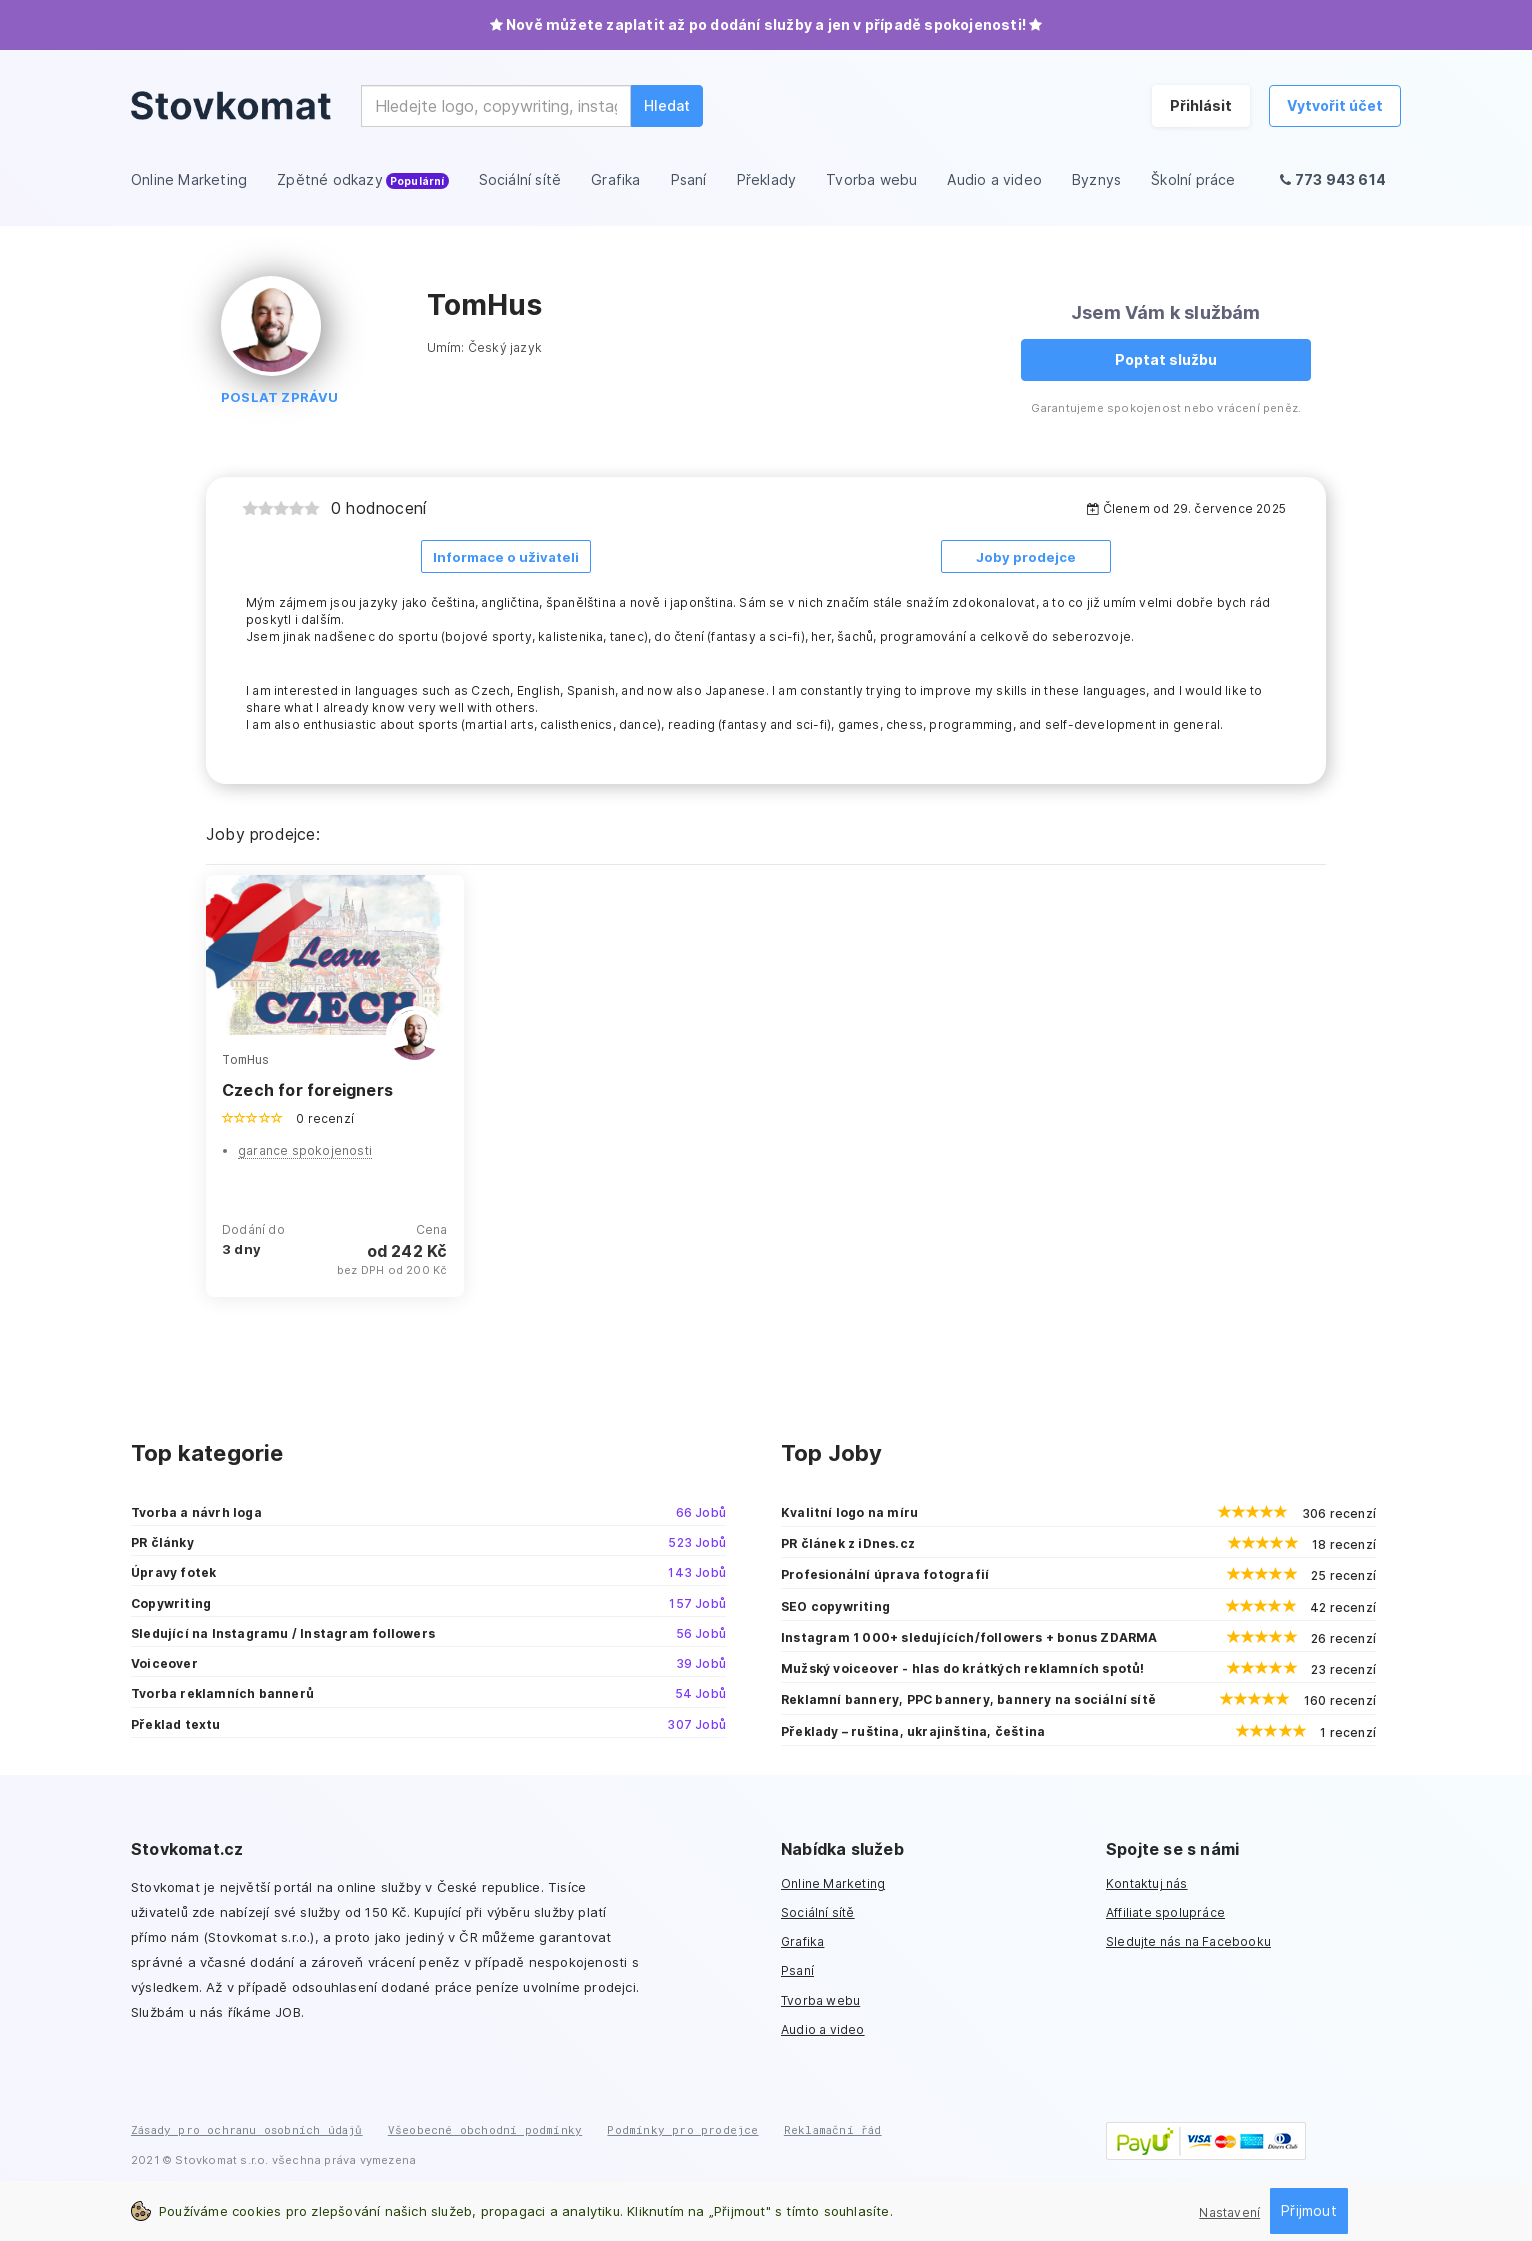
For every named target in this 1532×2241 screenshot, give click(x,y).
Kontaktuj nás (1147, 1882)
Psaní (797, 1969)
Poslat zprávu (280, 397)
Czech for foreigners (307, 1089)
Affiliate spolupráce (1165, 1911)
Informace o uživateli (506, 557)
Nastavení (1229, 2212)
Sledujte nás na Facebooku (1188, 1940)
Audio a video (823, 2028)
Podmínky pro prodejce (682, 2128)
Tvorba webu (820, 1999)
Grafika (802, 1940)
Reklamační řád (833, 2128)
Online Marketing (833, 1882)
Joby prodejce (1026, 557)
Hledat (667, 105)
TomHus (245, 1058)
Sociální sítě (818, 1911)
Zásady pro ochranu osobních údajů (247, 2128)
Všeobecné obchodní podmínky (485, 2128)
